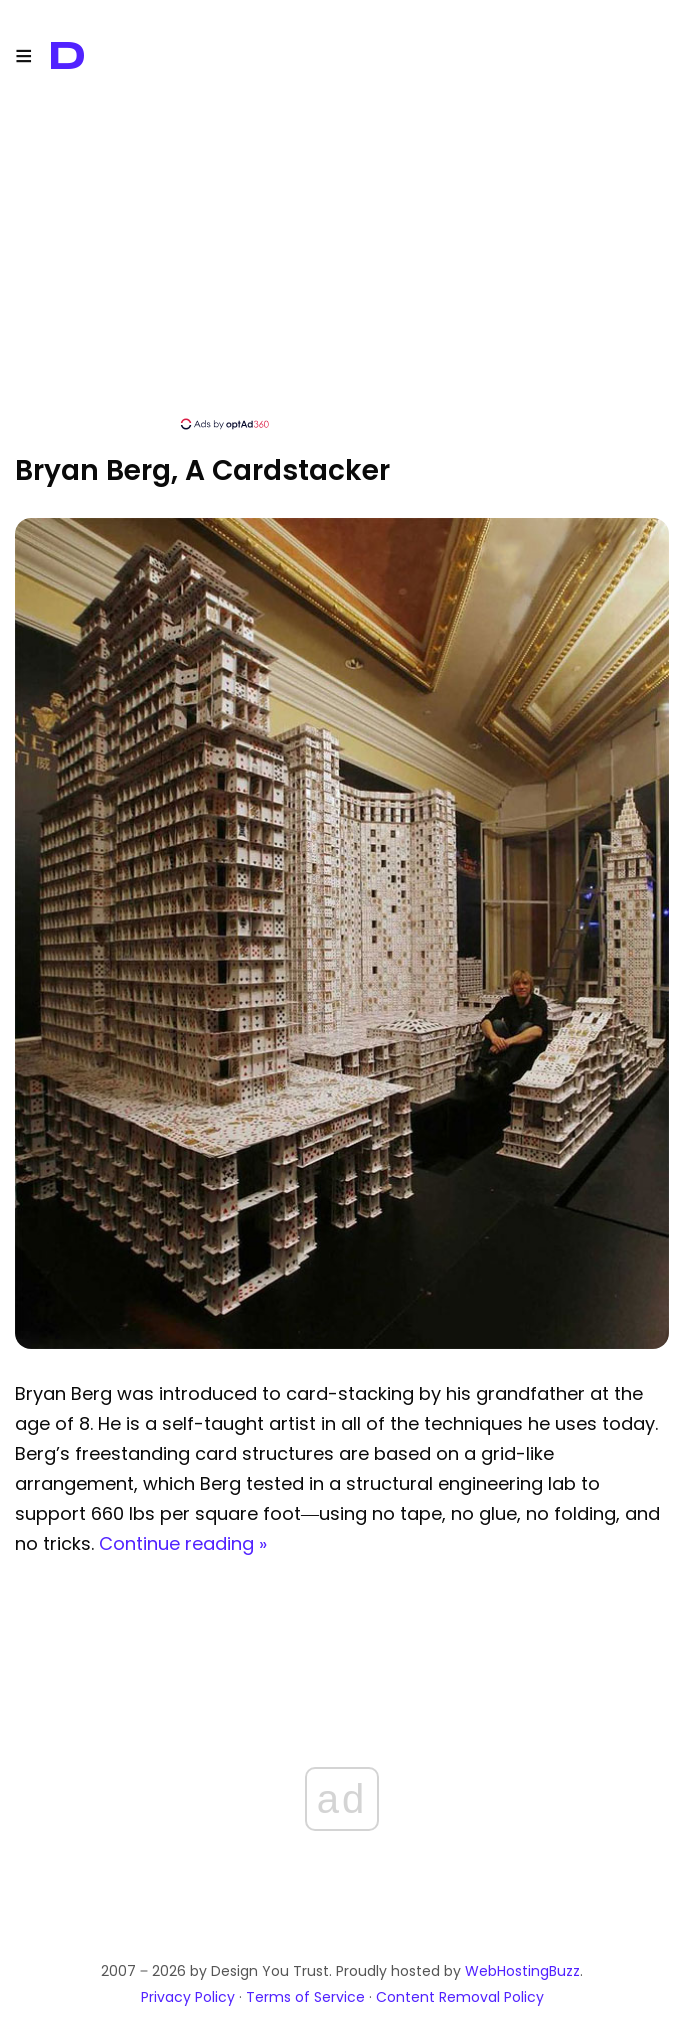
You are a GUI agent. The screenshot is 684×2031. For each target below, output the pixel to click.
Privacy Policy (188, 1997)
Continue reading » (183, 1543)
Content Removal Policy (460, 1997)
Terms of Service (305, 1997)
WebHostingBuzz (522, 1971)
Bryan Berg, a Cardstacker (202, 470)
